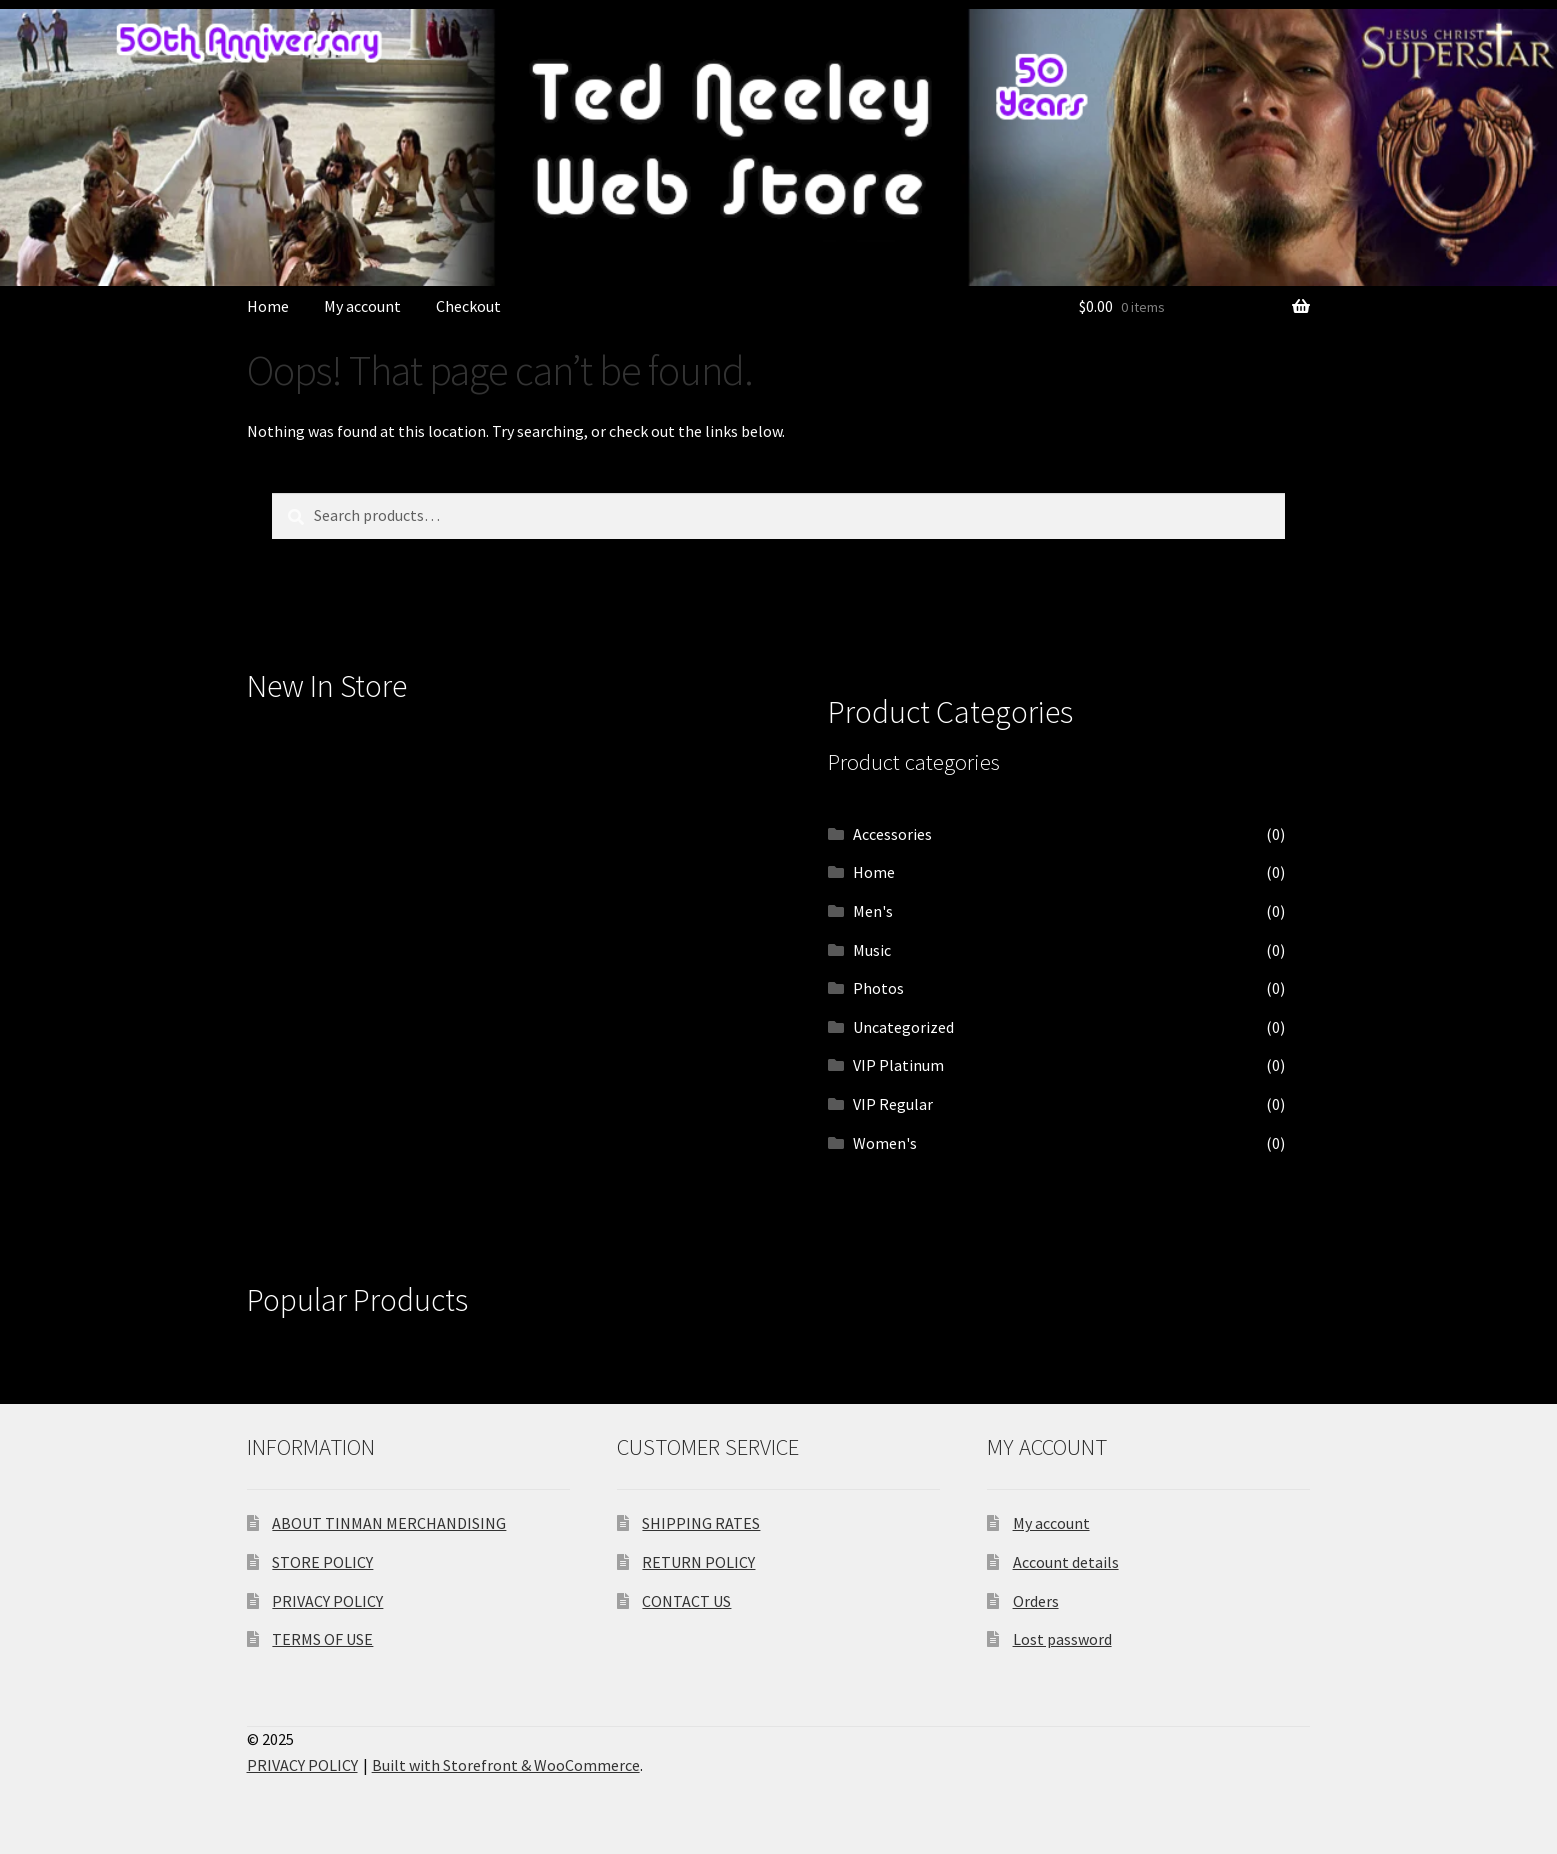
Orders (1036, 1601)
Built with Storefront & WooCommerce (506, 1765)
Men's (873, 911)
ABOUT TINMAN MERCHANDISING (389, 1523)
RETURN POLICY (698, 1562)
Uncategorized (903, 1027)
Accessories (892, 834)
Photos (878, 988)
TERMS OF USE (322, 1639)
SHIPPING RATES (701, 1523)
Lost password (1062, 1639)
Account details (1066, 1562)
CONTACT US (686, 1601)
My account (362, 306)
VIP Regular (893, 1104)
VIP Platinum (898, 1065)
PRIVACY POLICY (327, 1601)
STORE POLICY (322, 1562)
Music (872, 950)
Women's (885, 1143)
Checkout (468, 306)
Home (268, 306)
